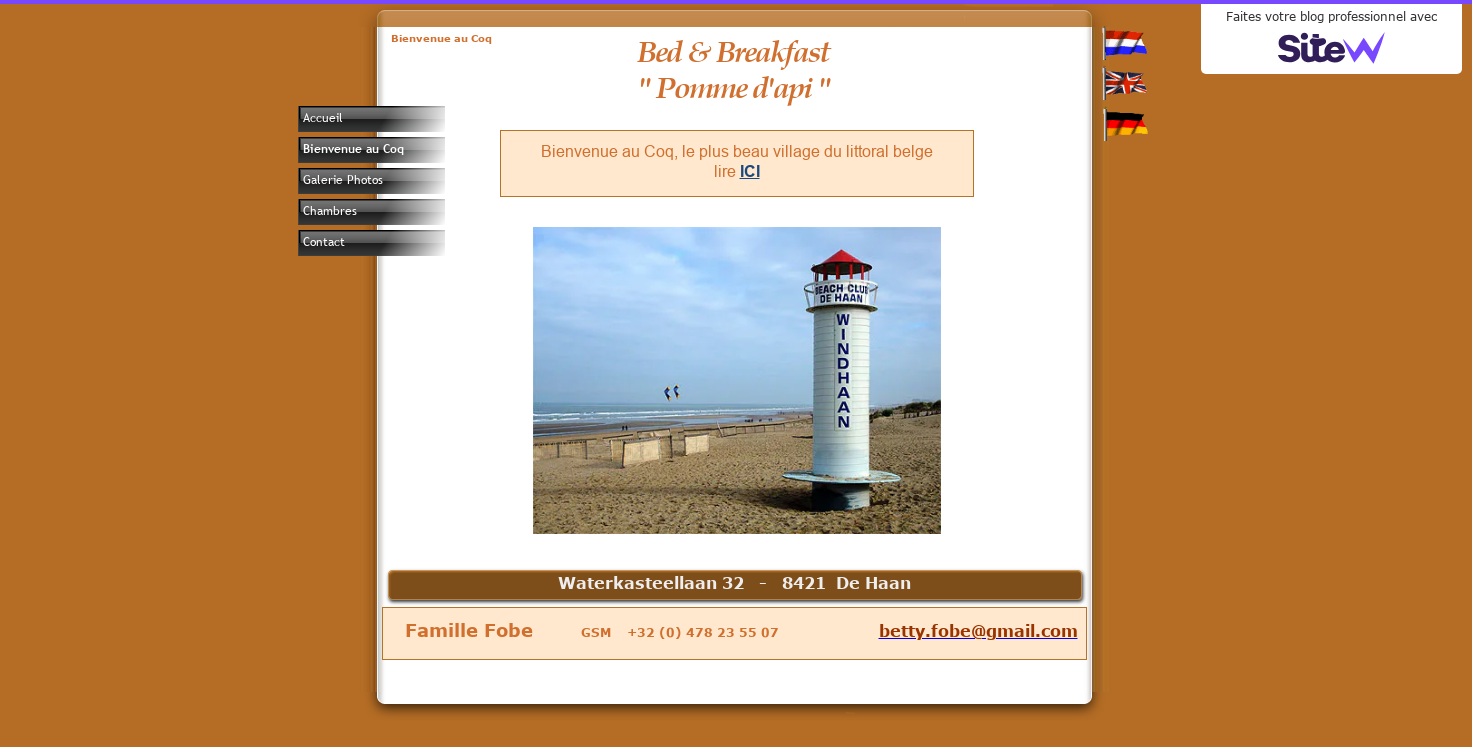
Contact (324, 242)
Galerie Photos (343, 180)
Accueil (323, 118)
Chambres (330, 211)
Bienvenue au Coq (353, 149)
